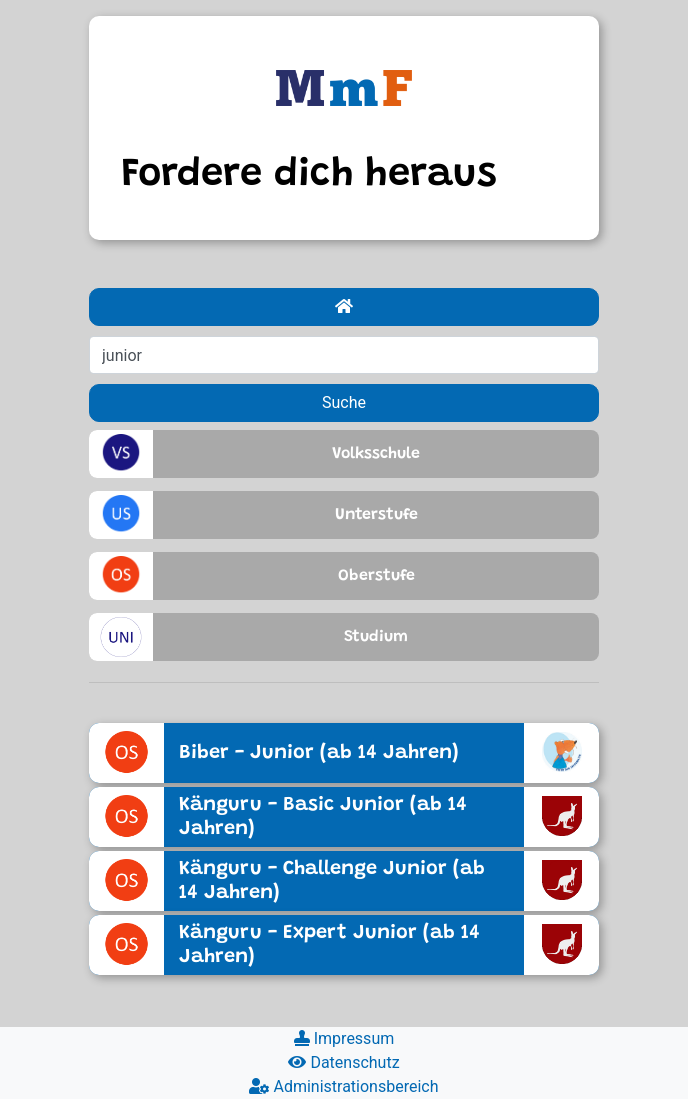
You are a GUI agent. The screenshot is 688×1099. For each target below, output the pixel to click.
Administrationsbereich (343, 1086)
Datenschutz (343, 1062)
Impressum (344, 1038)
